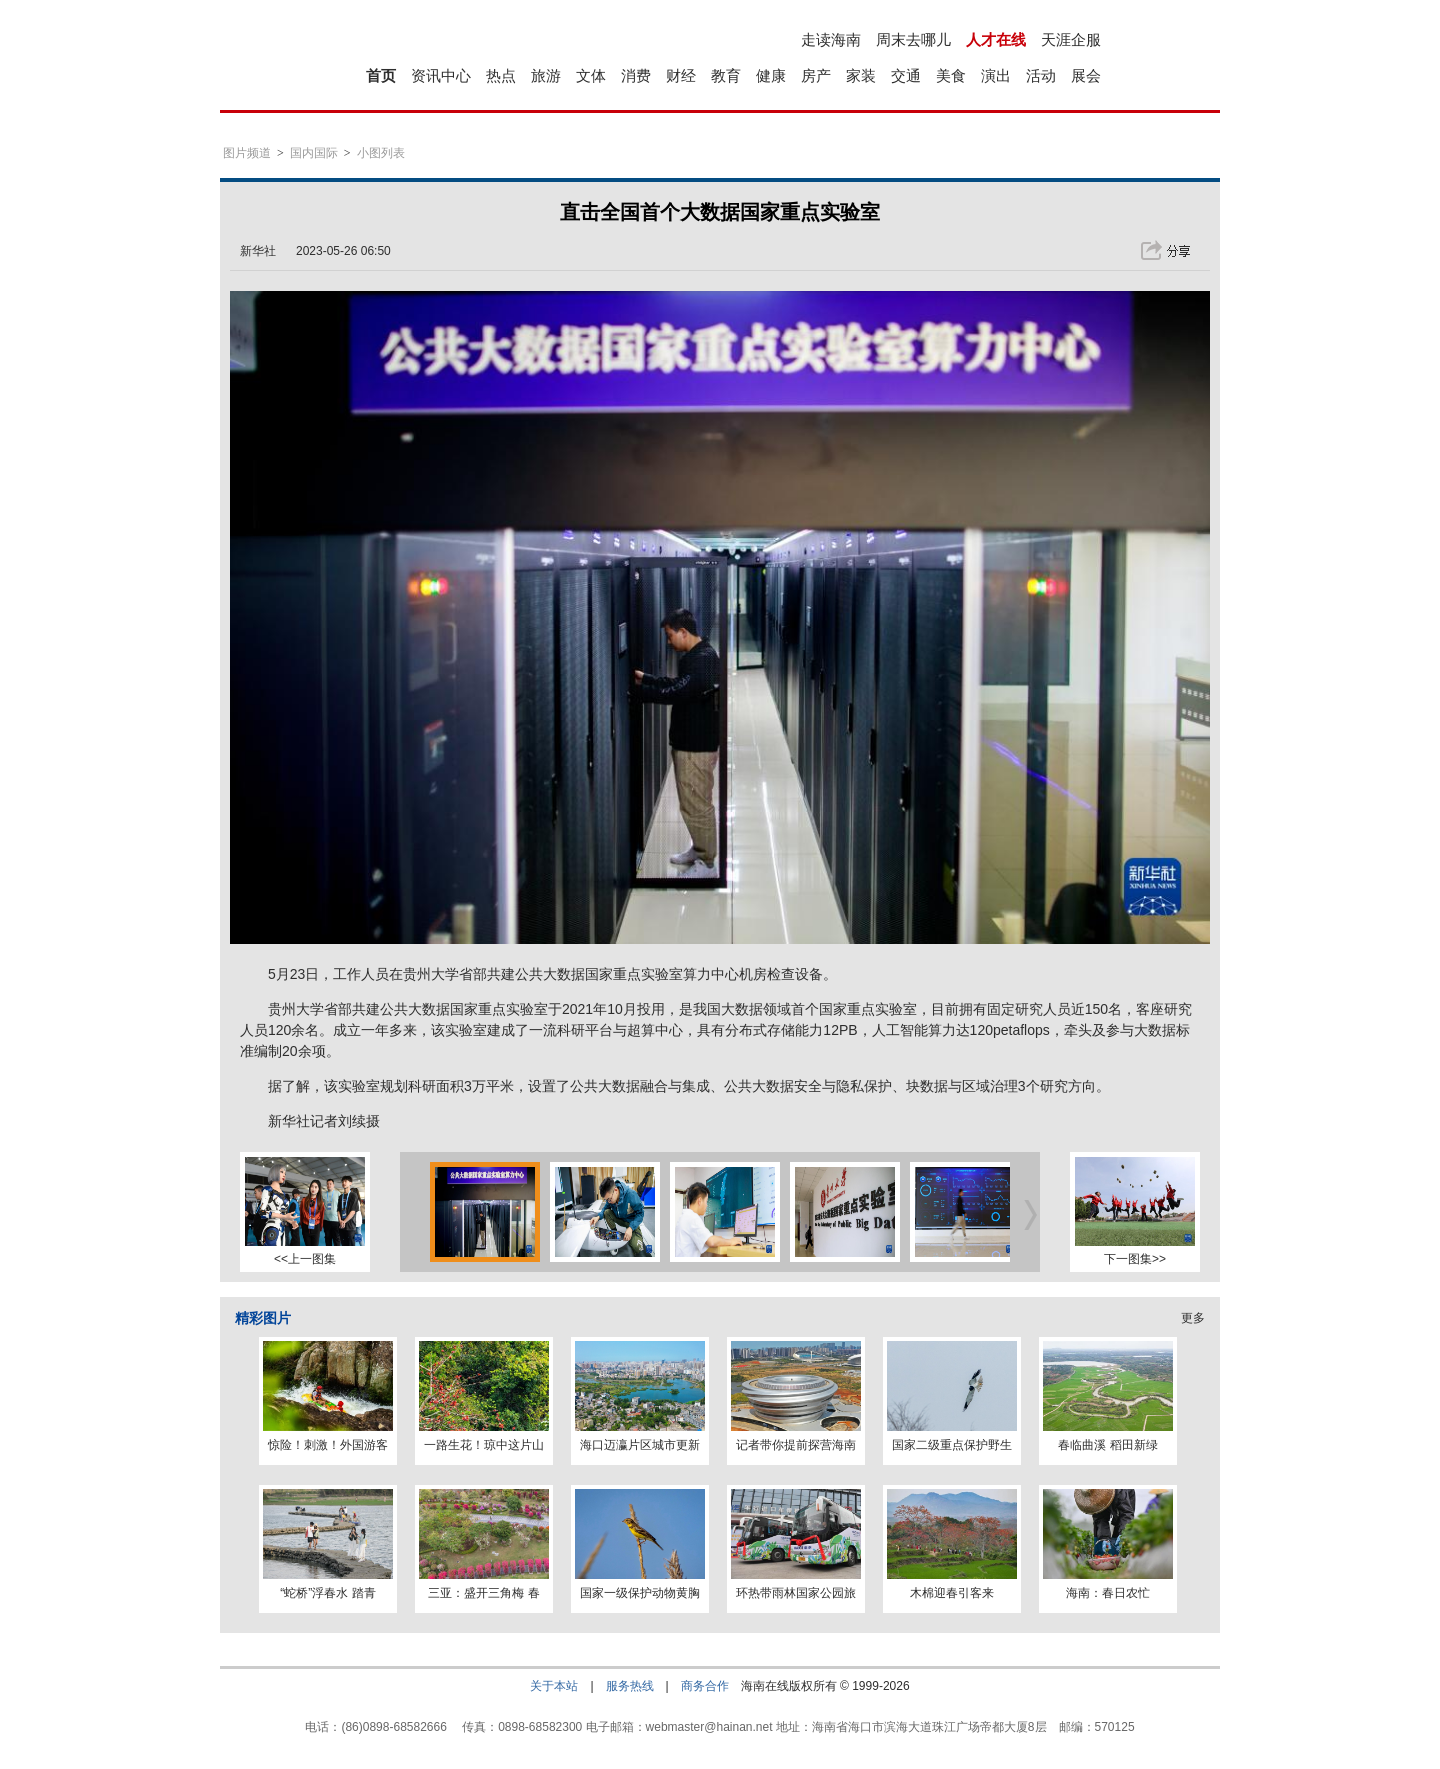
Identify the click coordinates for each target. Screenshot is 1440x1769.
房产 (816, 75)
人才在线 (996, 39)
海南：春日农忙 (1108, 1593)
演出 (996, 75)
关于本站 (554, 1686)
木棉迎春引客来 (952, 1593)
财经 (681, 75)
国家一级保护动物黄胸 (640, 1593)
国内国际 (314, 153)
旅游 (546, 75)
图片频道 (247, 153)
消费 (636, 75)
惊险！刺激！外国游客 (328, 1445)
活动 (1041, 75)
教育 (726, 75)
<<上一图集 (305, 1259)
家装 (861, 75)
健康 (771, 75)
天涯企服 (1071, 39)
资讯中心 (441, 75)
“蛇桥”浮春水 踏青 (327, 1593)
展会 (1086, 75)
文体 (591, 75)
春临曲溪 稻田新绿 (1107, 1445)
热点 (501, 75)
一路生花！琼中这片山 (484, 1445)
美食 (951, 75)
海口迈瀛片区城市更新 (640, 1445)
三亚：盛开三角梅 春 (483, 1593)
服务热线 (630, 1686)
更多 (1193, 1318)
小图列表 (381, 153)
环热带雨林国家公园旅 (796, 1593)
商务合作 (705, 1686)
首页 (381, 75)
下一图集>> (1135, 1259)
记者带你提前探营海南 (796, 1445)
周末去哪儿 (913, 39)
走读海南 (831, 39)
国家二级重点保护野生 (952, 1445)
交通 (906, 75)
